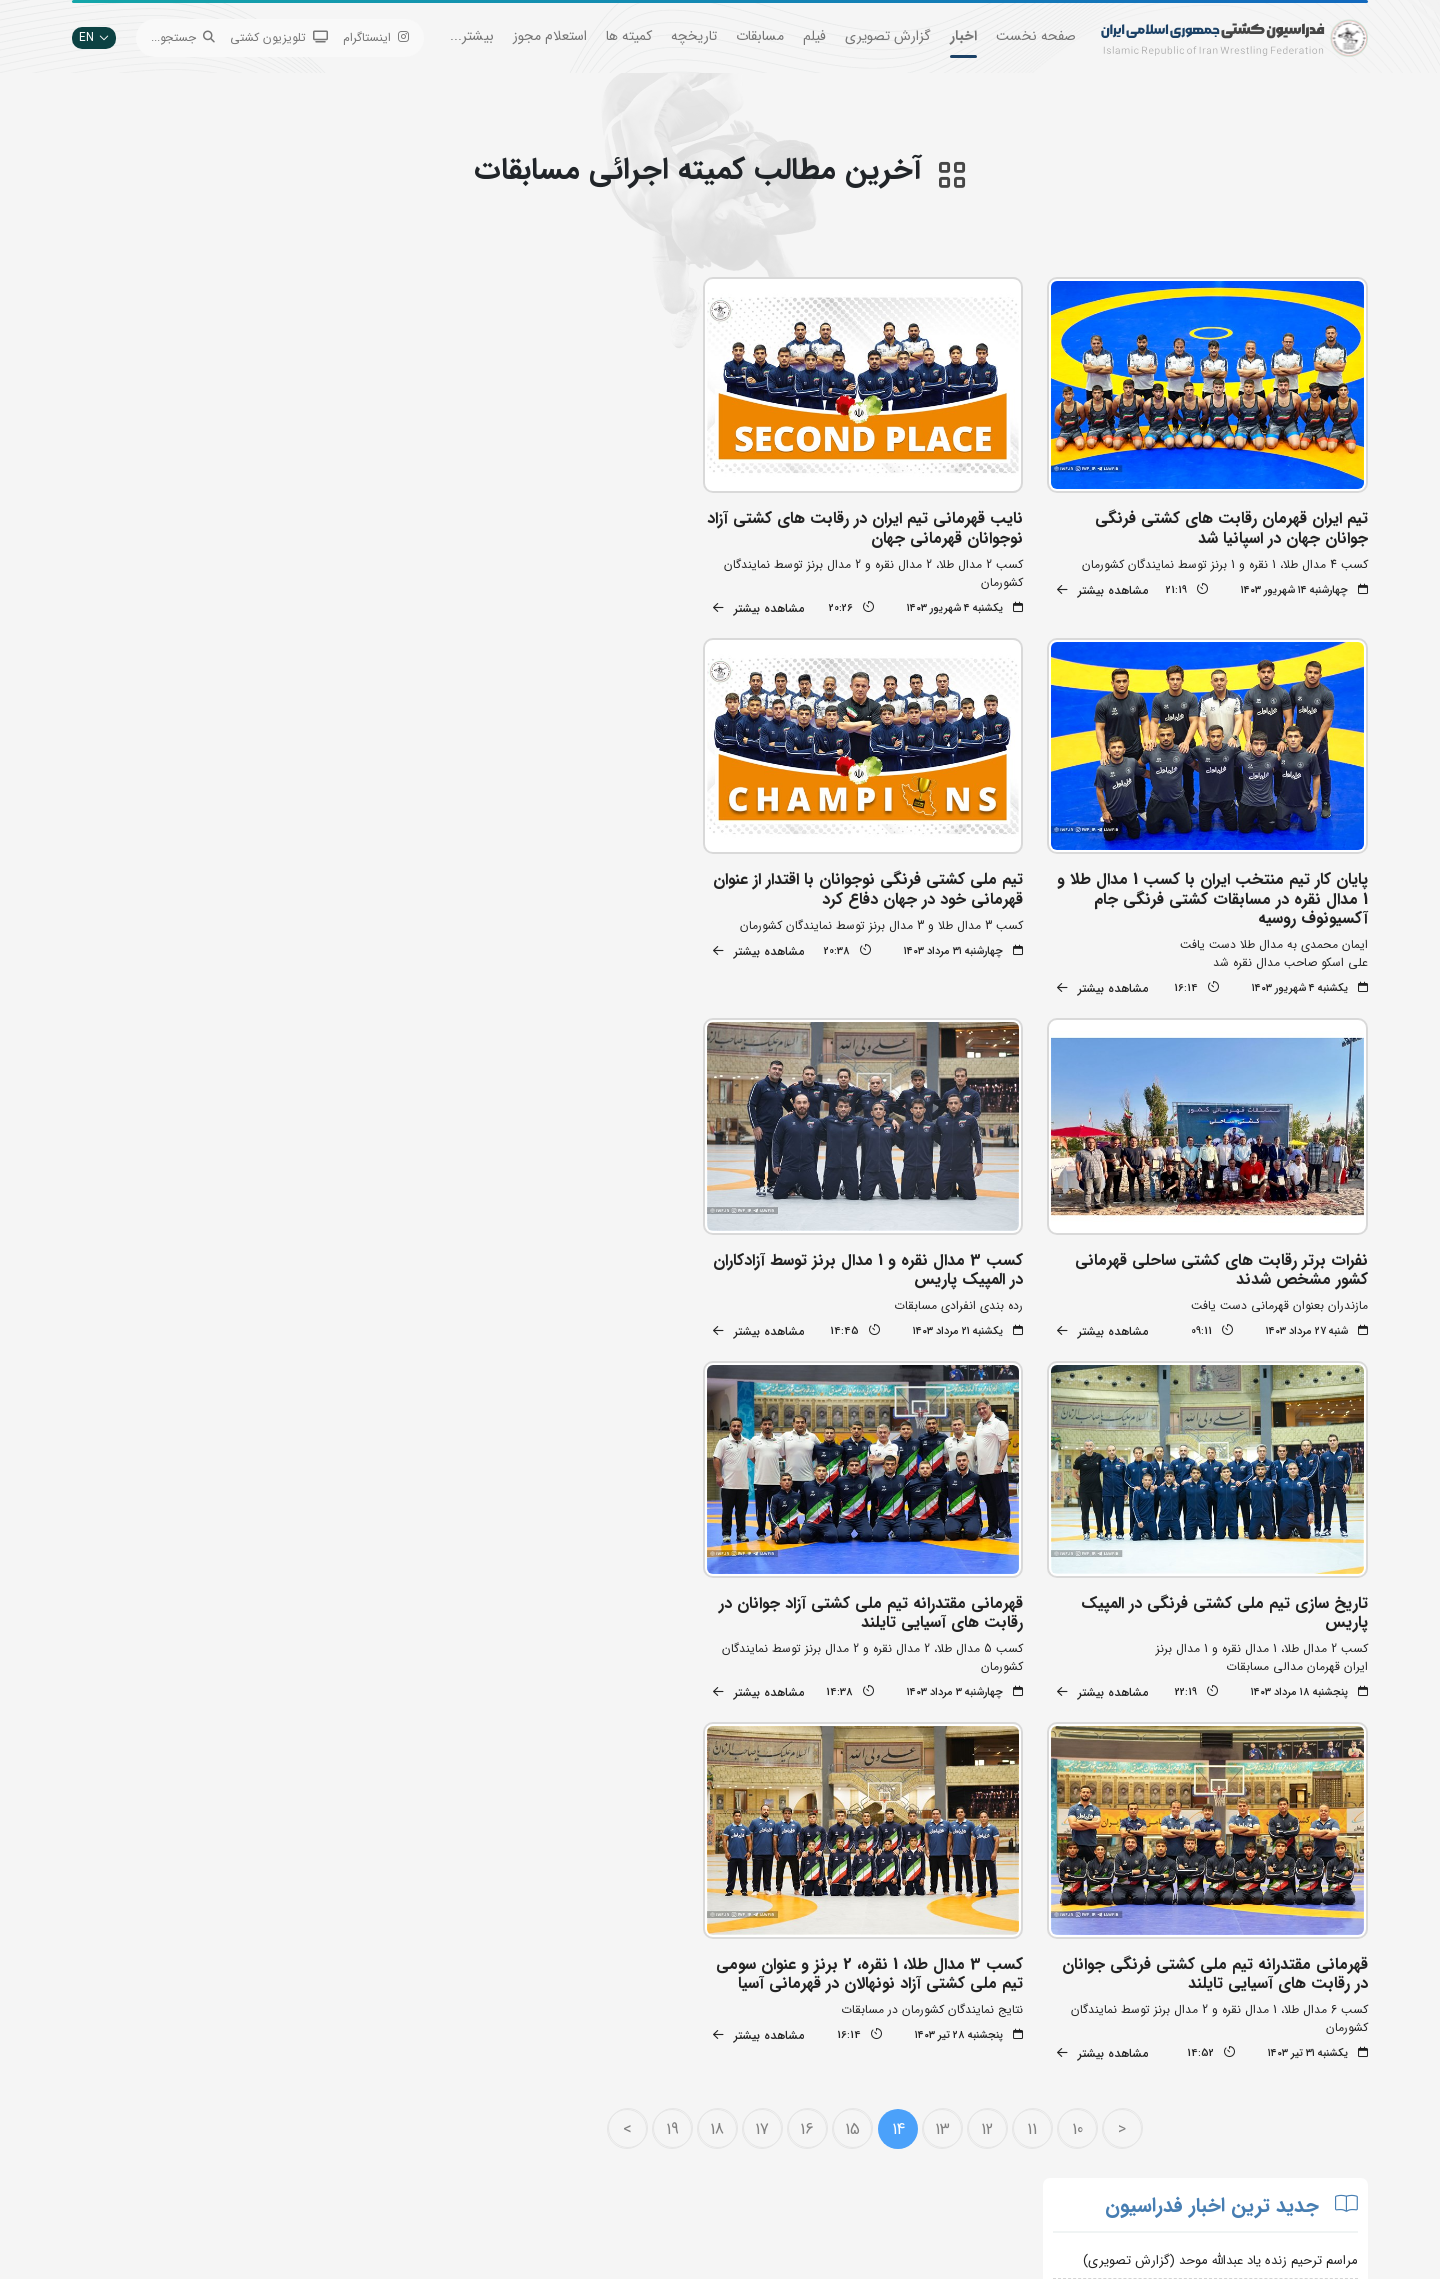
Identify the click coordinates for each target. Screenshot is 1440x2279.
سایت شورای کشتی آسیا (648, 2173)
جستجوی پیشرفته (444, 2023)
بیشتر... (472, 36)
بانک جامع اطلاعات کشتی (645, 2023)
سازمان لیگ (459, 2143)
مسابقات (760, 36)
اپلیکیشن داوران (448, 2083)
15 (855, 1730)
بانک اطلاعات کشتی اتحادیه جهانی (621, 2113)
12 (991, 1730)
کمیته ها (629, 36)
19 (675, 1730)
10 (1080, 1730)
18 (721, 1730)
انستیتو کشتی (454, 2113)
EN (94, 37)
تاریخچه (694, 36)
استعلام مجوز (550, 36)
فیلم (814, 36)
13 (945, 1730)
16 (811, 1730)
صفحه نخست (1036, 36)
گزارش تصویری (888, 36)
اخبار (963, 36)
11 (1036, 1730)
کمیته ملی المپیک (665, 2143)
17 (766, 1730)
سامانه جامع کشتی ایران (428, 2173)
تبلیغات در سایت (446, 2053)
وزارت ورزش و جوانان (655, 2083)
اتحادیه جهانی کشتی (655, 2053)
